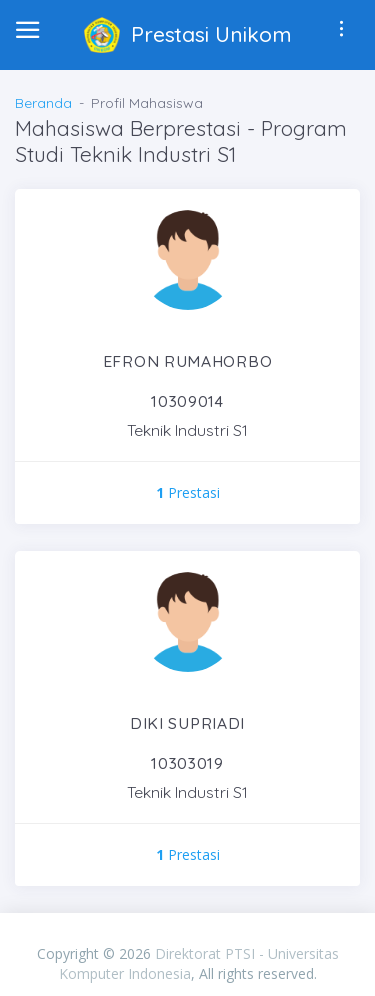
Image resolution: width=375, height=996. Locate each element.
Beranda (43, 103)
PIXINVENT (188, 933)
